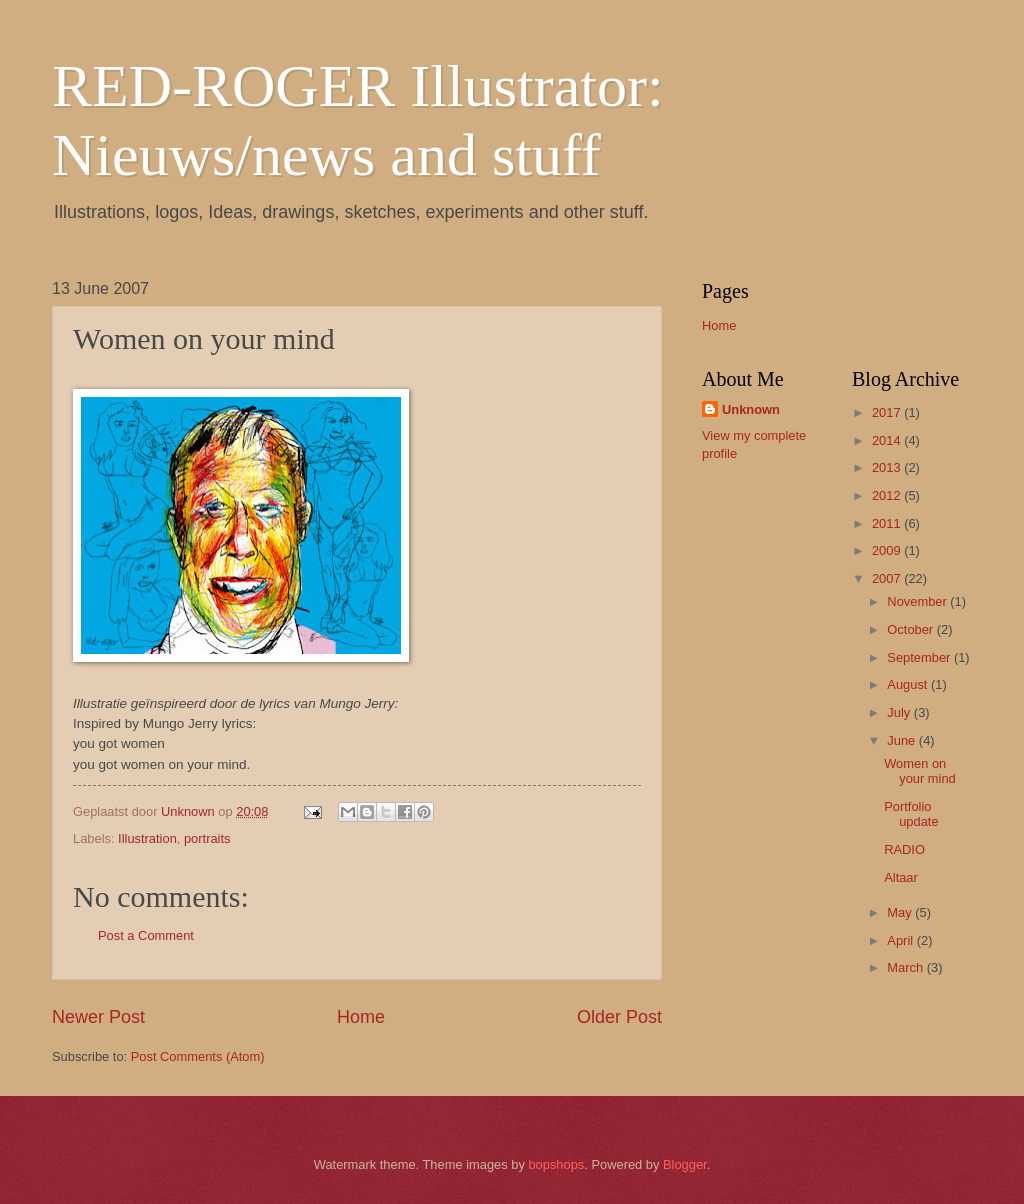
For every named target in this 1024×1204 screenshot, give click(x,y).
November (918, 601)
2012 (888, 495)
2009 (888, 550)
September (920, 657)
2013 (888, 467)
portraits (207, 838)
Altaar (901, 877)
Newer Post (98, 1017)
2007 (888, 578)
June (903, 740)
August (909, 684)
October (911, 629)
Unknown (751, 409)
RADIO (904, 849)
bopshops (556, 1164)
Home (361, 1017)
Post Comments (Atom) (198, 1056)
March (906, 967)
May (901, 912)
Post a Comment (146, 935)
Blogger (685, 1164)
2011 (888, 523)
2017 (888, 412)
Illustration (147, 838)
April (901, 940)
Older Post (619, 1017)
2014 (888, 440)
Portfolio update (911, 814)
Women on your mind (920, 771)
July (900, 712)
